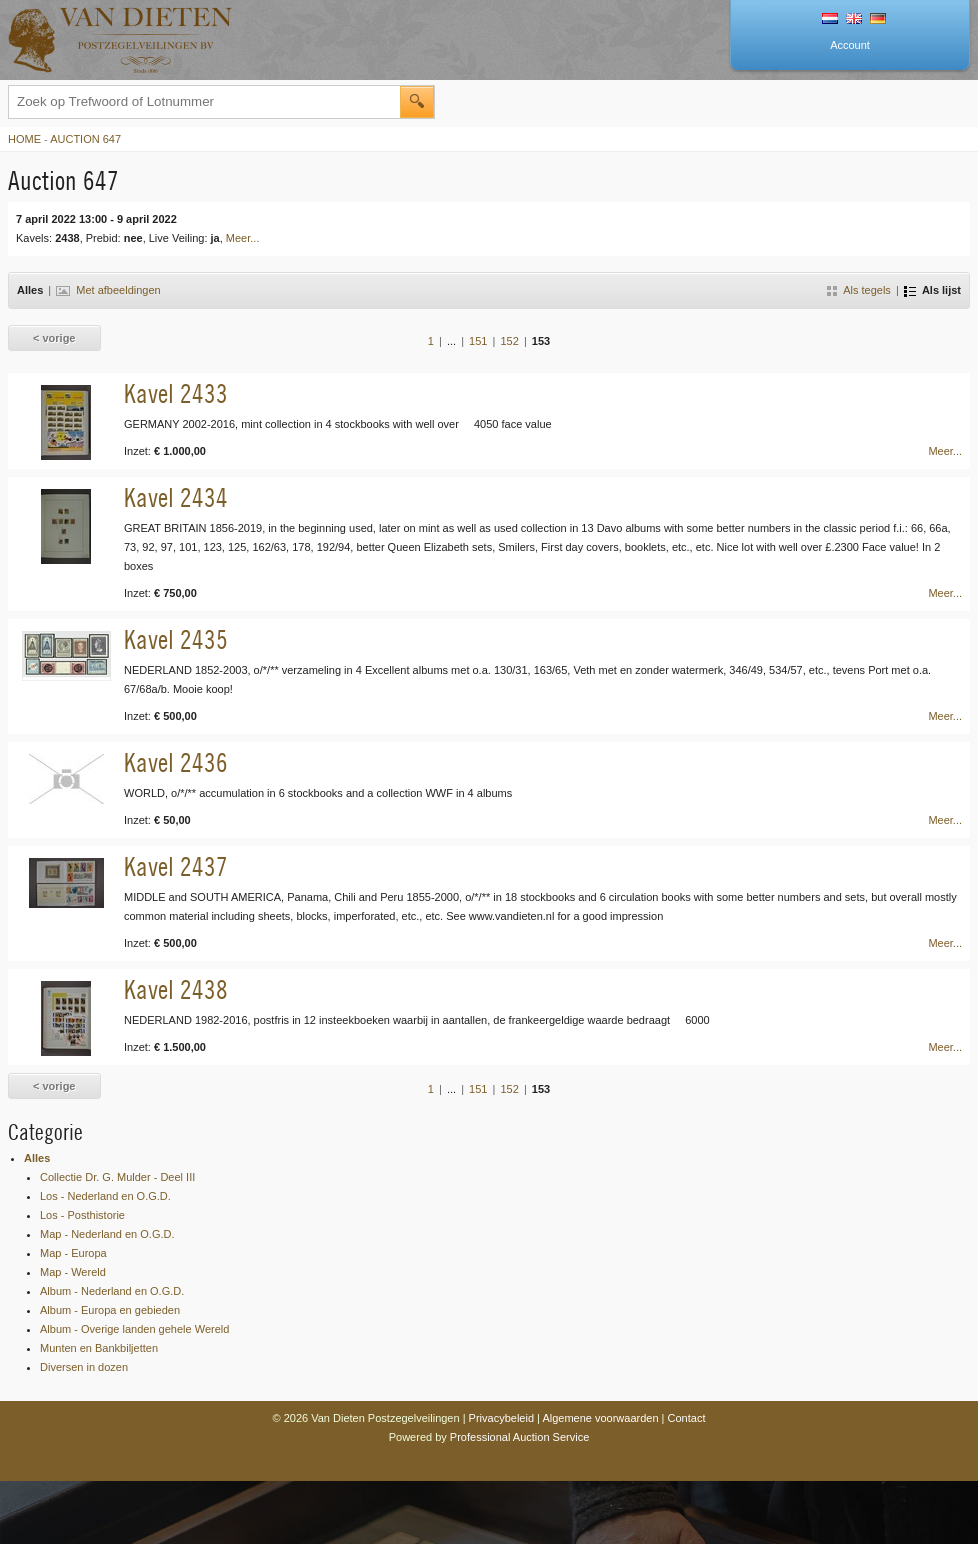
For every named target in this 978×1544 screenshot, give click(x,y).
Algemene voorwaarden (600, 1418)
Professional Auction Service (519, 1437)
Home (24, 139)
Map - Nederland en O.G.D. (107, 1234)
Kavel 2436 (176, 762)
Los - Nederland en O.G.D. (105, 1196)
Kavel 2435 (176, 639)
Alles (37, 1158)
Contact (687, 1418)
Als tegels (859, 290)
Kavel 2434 (176, 497)
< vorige (54, 338)
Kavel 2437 (176, 866)
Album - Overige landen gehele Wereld (134, 1329)
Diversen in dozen (84, 1367)
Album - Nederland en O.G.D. (112, 1291)
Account (850, 45)
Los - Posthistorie (82, 1215)
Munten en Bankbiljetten (99, 1348)
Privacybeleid (501, 1418)
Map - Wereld (73, 1272)
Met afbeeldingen (108, 290)
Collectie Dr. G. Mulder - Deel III (117, 1177)
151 (478, 341)
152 (509, 341)
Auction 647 (85, 139)
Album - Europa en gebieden (110, 1310)
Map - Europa (73, 1253)
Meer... (243, 238)
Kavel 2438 (176, 989)
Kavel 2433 (176, 393)
